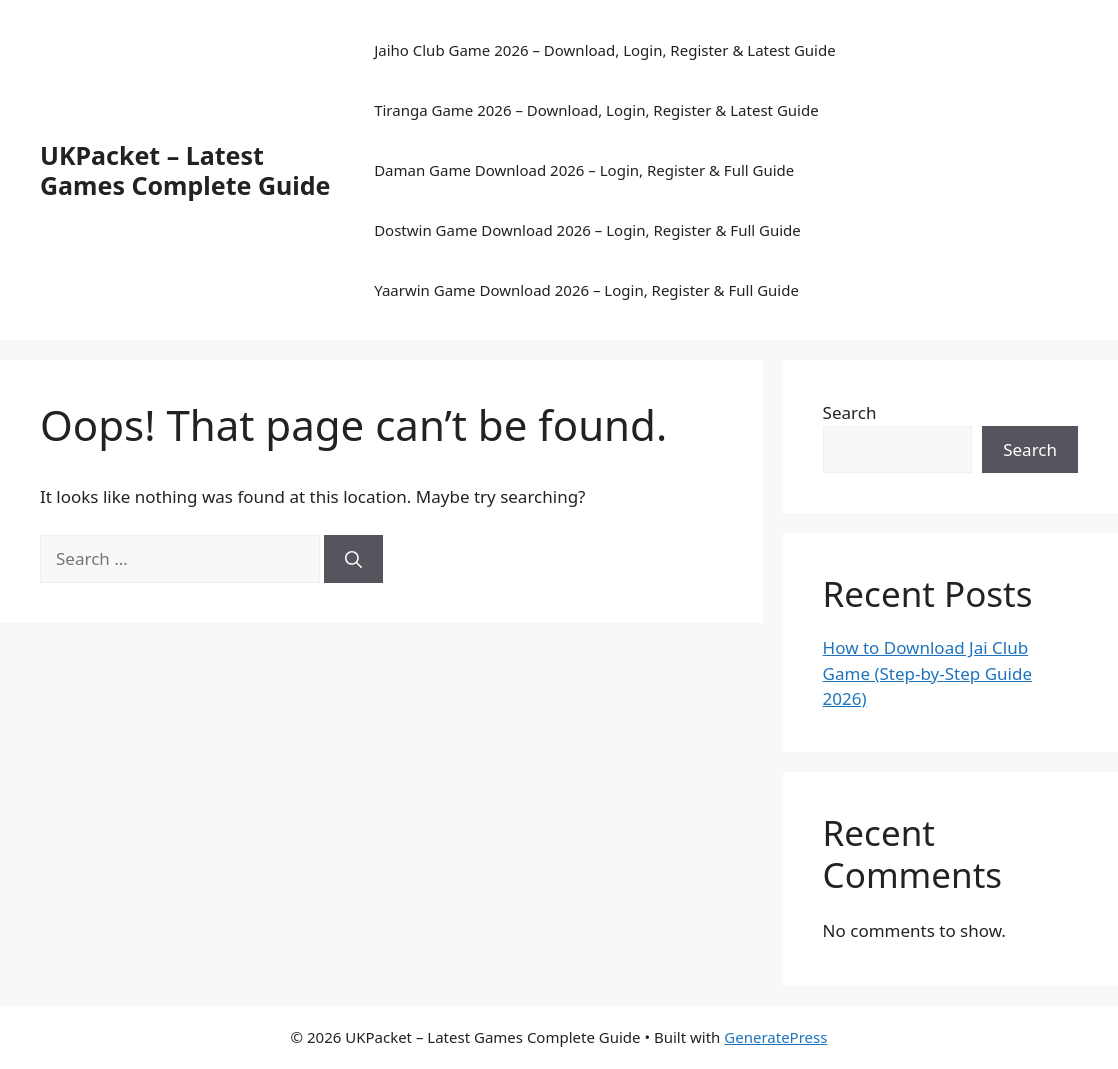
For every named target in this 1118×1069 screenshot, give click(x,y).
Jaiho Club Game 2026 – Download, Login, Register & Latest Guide (605, 50)
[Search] (353, 559)
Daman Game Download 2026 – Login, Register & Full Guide (584, 170)
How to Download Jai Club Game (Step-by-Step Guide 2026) (927, 673)
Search (850, 412)
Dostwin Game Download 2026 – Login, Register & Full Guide (587, 230)
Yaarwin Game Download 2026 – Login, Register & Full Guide (586, 290)
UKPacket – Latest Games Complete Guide (185, 170)
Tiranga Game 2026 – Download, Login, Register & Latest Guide (596, 110)
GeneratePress (775, 1037)
